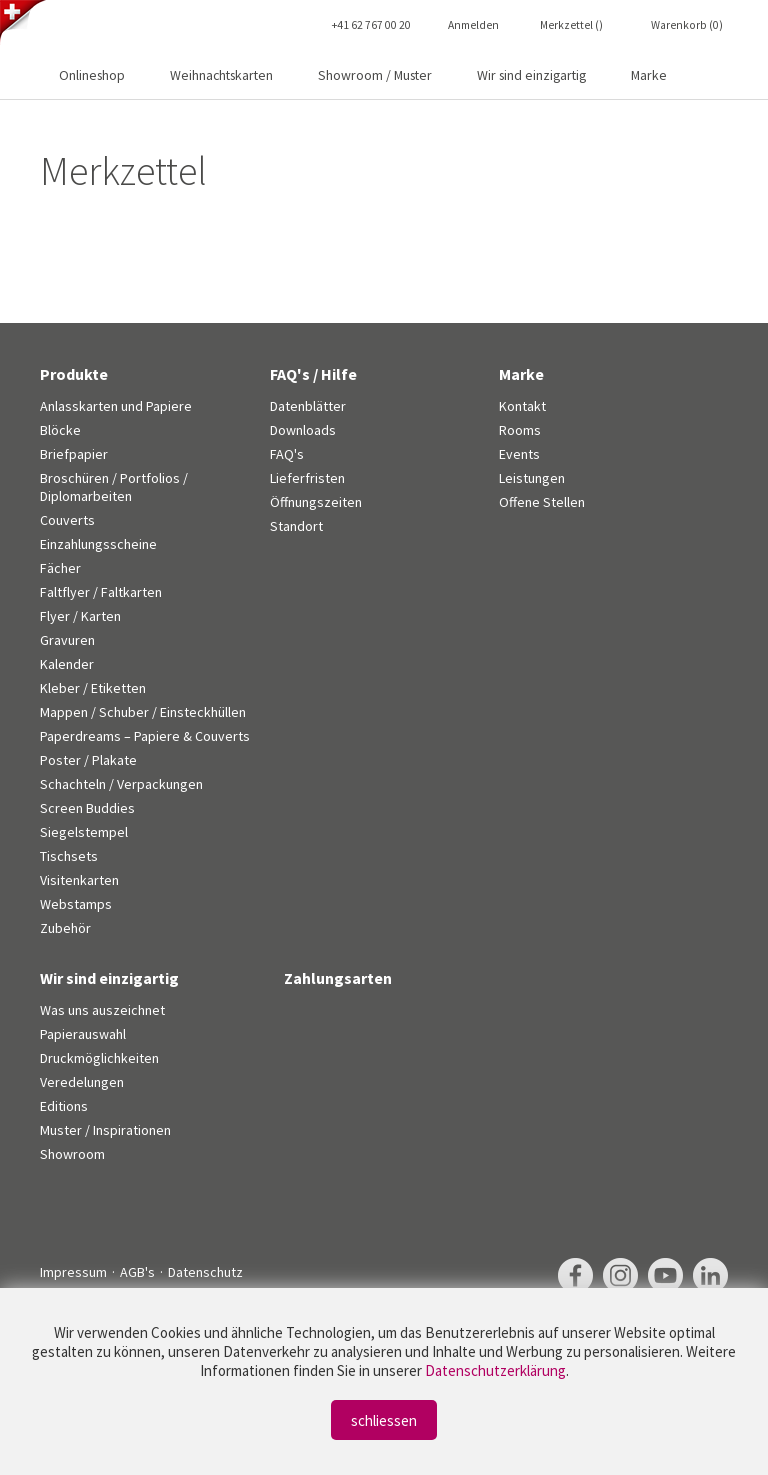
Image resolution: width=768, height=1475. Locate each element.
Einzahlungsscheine (98, 544)
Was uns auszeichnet (102, 1010)
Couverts (67, 520)
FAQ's (287, 454)
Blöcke (60, 430)
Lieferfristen (307, 478)
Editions (64, 1106)
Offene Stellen (542, 502)
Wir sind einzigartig (531, 75)
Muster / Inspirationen (105, 1130)
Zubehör (65, 928)
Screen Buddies (87, 808)
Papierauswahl (83, 1034)
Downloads (303, 430)
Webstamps (76, 904)
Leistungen (532, 478)
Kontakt (522, 406)
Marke (649, 75)
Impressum (73, 1272)
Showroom (72, 1154)
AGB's (137, 1272)
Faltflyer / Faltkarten (101, 592)
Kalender (67, 664)
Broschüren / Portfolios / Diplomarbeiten (114, 487)
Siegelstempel (84, 832)
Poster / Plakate (88, 760)
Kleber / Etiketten (93, 688)
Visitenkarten (79, 880)
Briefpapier (74, 454)
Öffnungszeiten (316, 502)
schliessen (384, 1420)
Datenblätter (308, 406)
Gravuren (67, 640)
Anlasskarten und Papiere (116, 406)
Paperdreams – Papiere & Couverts (145, 736)
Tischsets (69, 856)
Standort (296, 526)
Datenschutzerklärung (495, 1370)
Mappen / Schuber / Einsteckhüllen (143, 712)
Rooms (520, 430)
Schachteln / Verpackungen (121, 784)
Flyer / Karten (80, 616)
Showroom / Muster (375, 75)
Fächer (60, 568)
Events (519, 454)
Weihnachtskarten (221, 75)
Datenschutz (205, 1272)
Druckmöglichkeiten (99, 1058)
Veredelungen (82, 1082)
